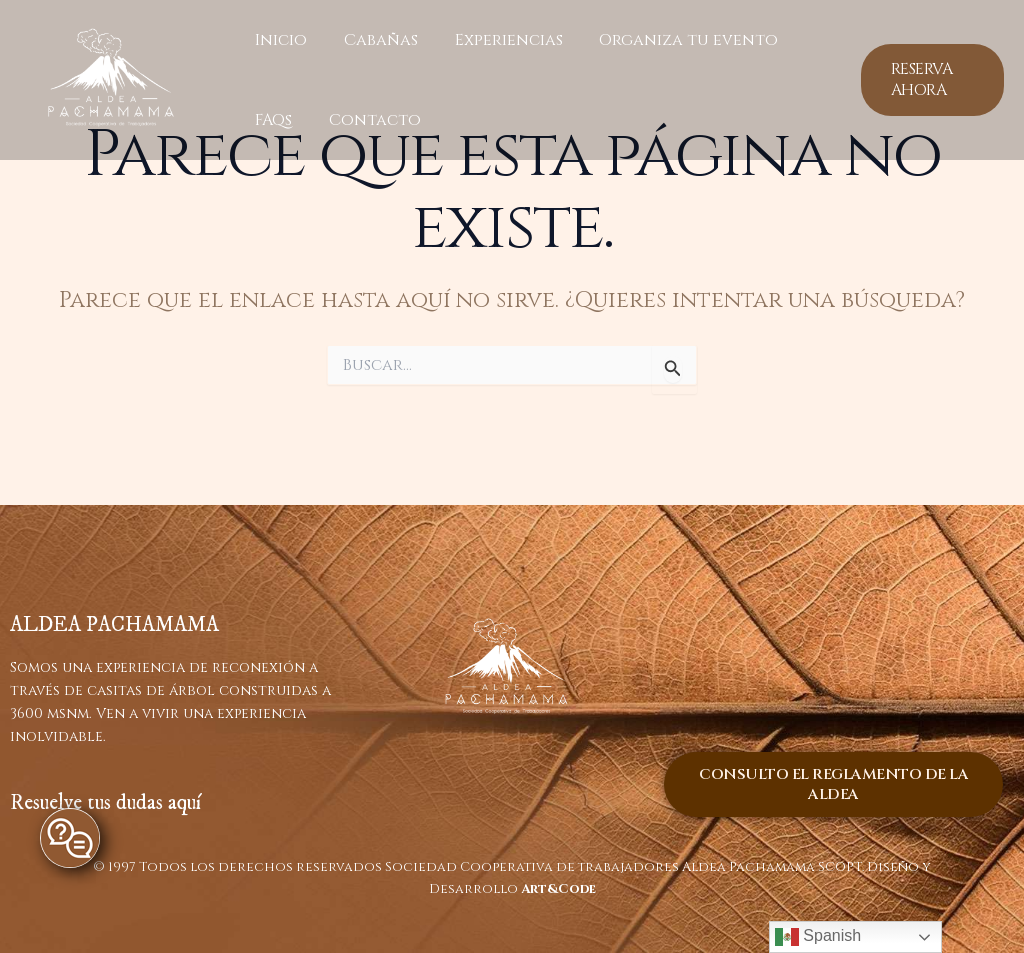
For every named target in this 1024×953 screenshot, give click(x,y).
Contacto (368, 120)
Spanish (818, 937)
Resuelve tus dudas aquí (105, 803)
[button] (930, 80)
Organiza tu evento (672, 40)
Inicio (279, 40)
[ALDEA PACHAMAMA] (111, 79)
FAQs (271, 120)
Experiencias (497, 40)
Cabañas (374, 40)
